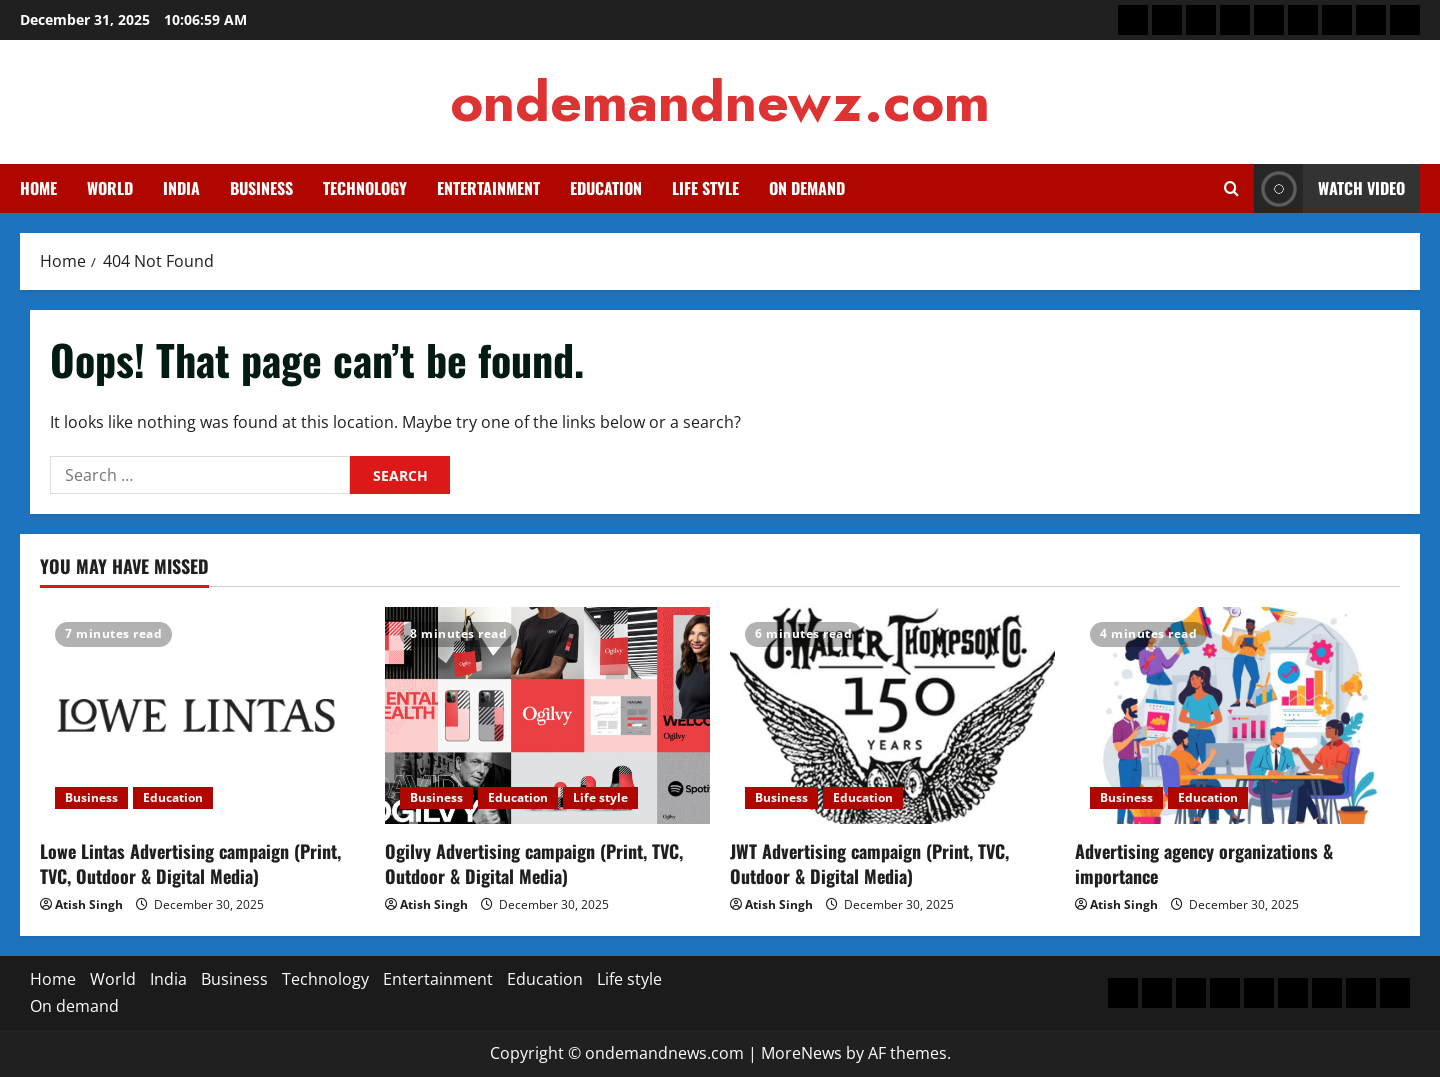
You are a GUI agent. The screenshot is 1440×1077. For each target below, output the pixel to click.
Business (261, 188)
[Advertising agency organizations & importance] (1237, 715)
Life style (705, 188)
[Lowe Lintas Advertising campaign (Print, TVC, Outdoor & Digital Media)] (202, 715)
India (181, 188)
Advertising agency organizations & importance (1204, 863)
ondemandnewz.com (720, 101)
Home (38, 188)
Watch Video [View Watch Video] (1329, 188)
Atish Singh (89, 904)
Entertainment (488, 188)
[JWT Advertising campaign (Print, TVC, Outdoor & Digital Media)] (892, 715)
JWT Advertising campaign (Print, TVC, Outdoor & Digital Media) (869, 863)
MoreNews (801, 1053)
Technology (365, 188)
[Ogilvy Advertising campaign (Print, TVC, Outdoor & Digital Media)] (547, 715)
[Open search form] (1231, 188)
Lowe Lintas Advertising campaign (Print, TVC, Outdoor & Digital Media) (190, 863)
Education (606, 188)
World (110, 188)
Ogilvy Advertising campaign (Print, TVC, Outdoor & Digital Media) (534, 863)
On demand (807, 188)
